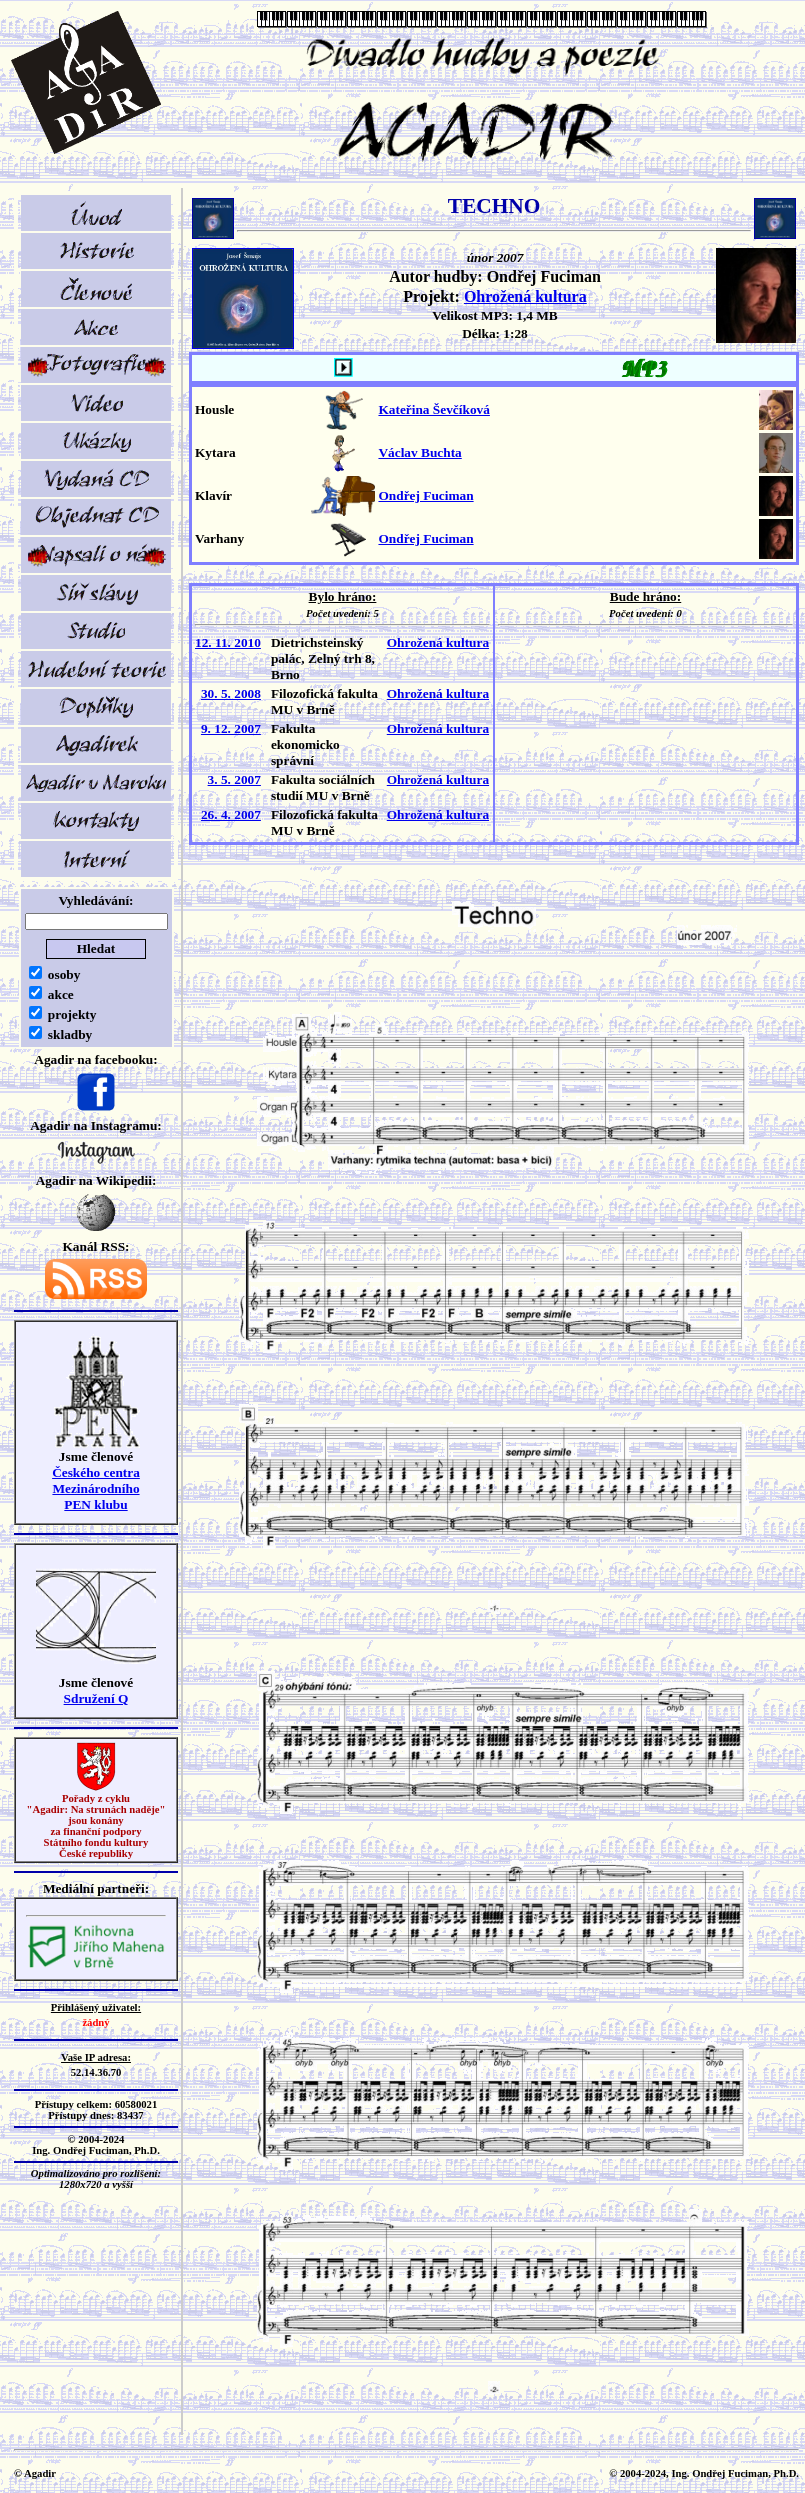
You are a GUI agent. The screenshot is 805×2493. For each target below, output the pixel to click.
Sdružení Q (96, 1698)
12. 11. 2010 (228, 642)
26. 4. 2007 (231, 814)
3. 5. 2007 (234, 779)
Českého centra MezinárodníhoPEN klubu (96, 1488)
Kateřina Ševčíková (433, 409)
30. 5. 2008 (231, 693)
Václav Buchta (419, 452)
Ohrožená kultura (525, 296)
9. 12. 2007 (231, 728)
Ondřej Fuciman (425, 495)
